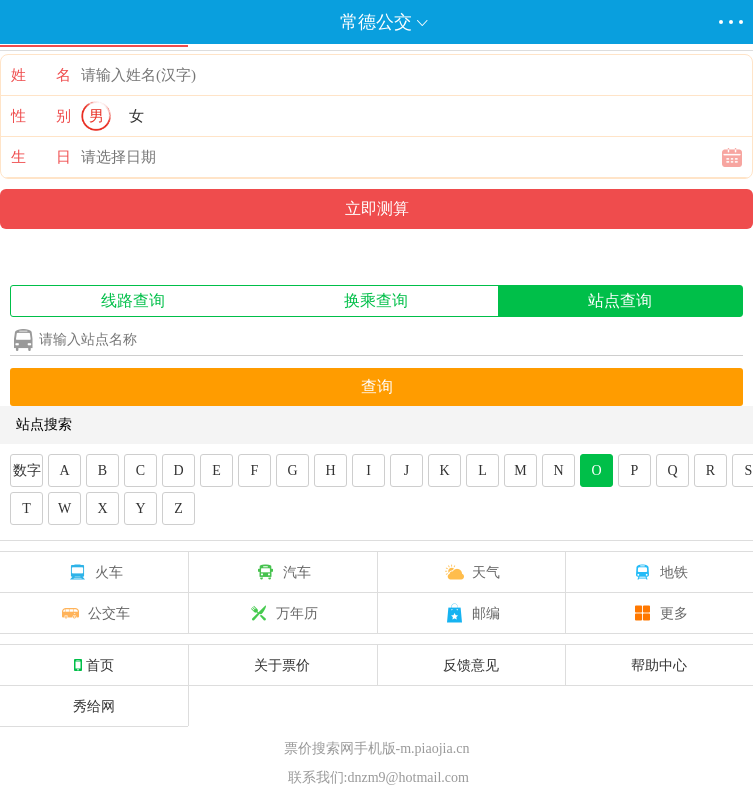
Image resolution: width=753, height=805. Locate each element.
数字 (27, 470)
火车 (94, 572)
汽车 (282, 572)
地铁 (659, 572)
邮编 (471, 613)
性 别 (41, 116)
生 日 (41, 157)
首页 (94, 665)
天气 (471, 572)
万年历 (282, 613)
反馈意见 (471, 665)
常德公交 (376, 22)
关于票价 (282, 665)
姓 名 (41, 75)
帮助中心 (659, 665)
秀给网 (94, 706)
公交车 (94, 613)
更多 (659, 613)
